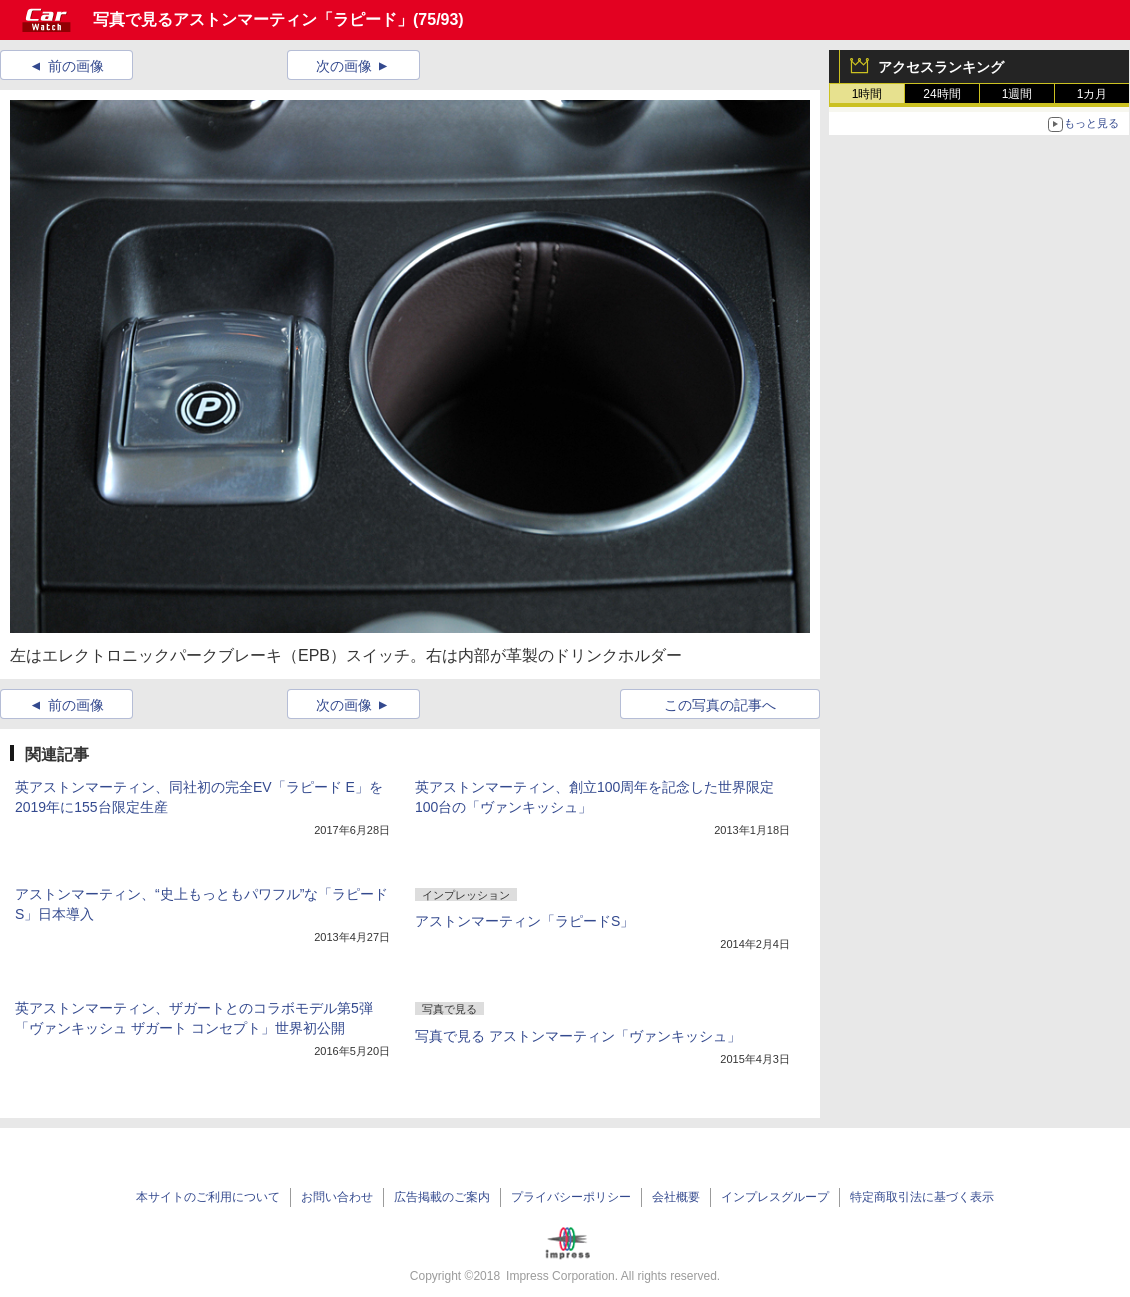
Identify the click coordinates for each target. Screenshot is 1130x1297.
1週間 (1017, 94)
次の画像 (344, 66)
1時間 (867, 94)
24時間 (941, 94)
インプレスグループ (775, 1197)
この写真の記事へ (720, 705)
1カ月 (1092, 94)
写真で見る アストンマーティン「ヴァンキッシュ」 (578, 1036)
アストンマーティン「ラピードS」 (524, 921)
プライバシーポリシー (571, 1197)
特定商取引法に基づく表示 (922, 1197)
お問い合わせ (337, 1197)
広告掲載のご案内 (442, 1197)
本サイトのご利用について (208, 1197)
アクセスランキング (941, 67)
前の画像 (76, 66)
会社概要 (676, 1197)
